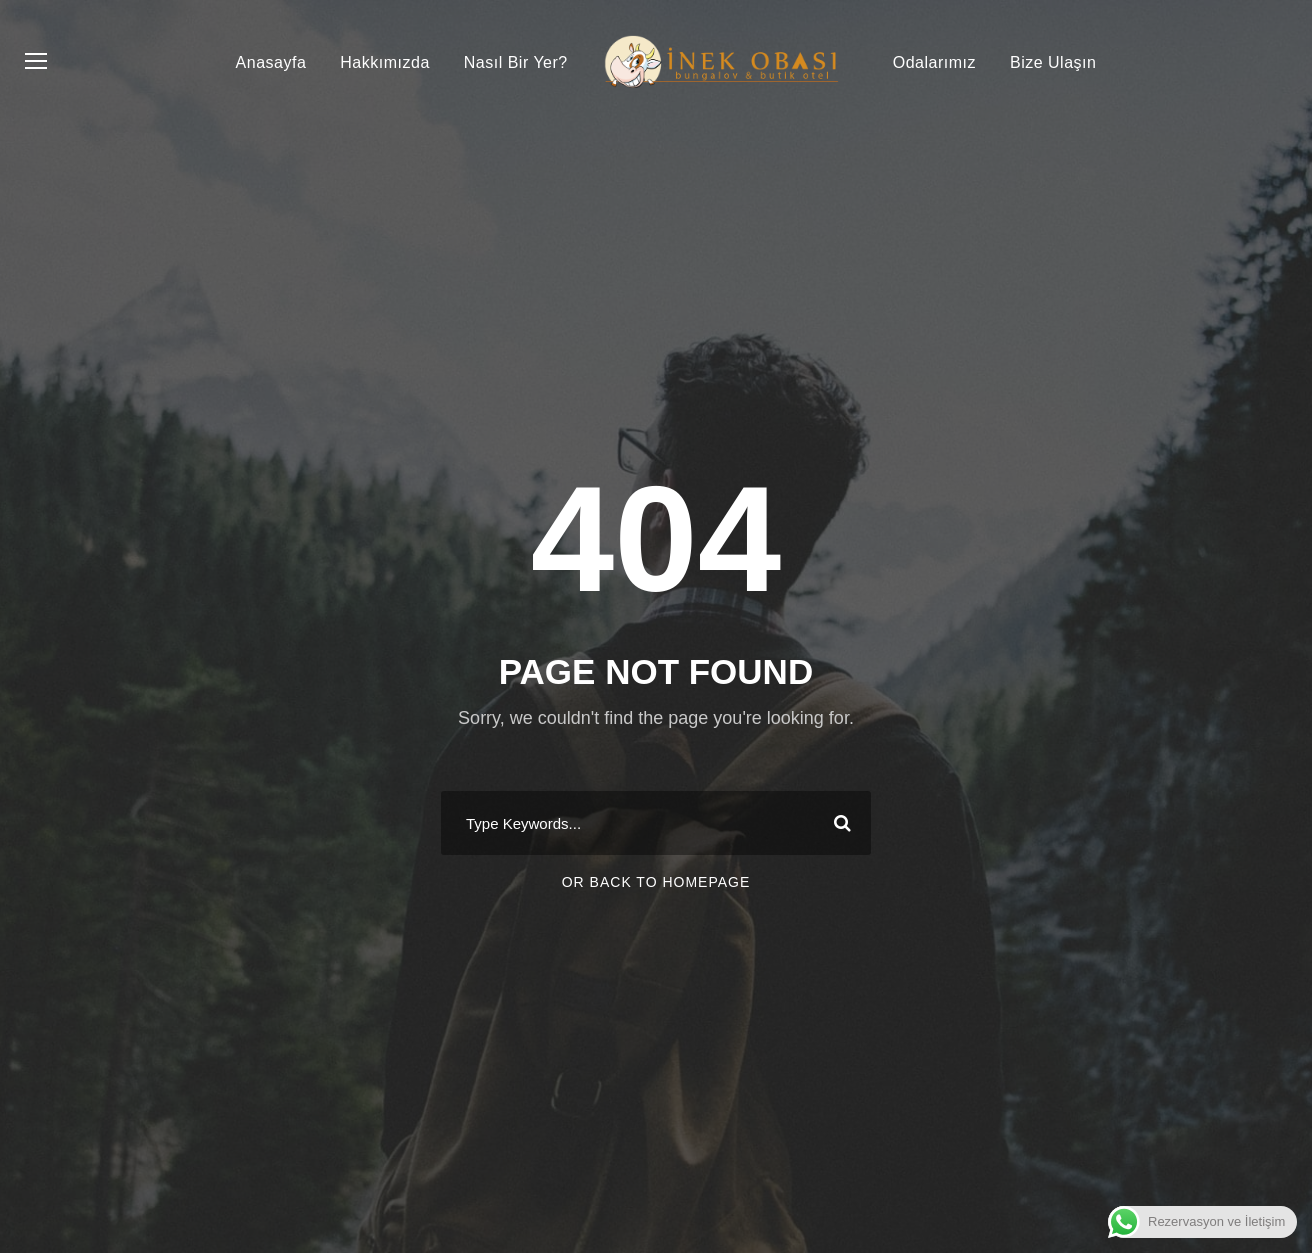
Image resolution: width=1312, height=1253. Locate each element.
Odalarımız (934, 62)
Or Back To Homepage (656, 882)
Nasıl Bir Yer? (516, 62)
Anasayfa (271, 62)
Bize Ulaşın (1053, 62)
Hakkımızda (384, 62)
